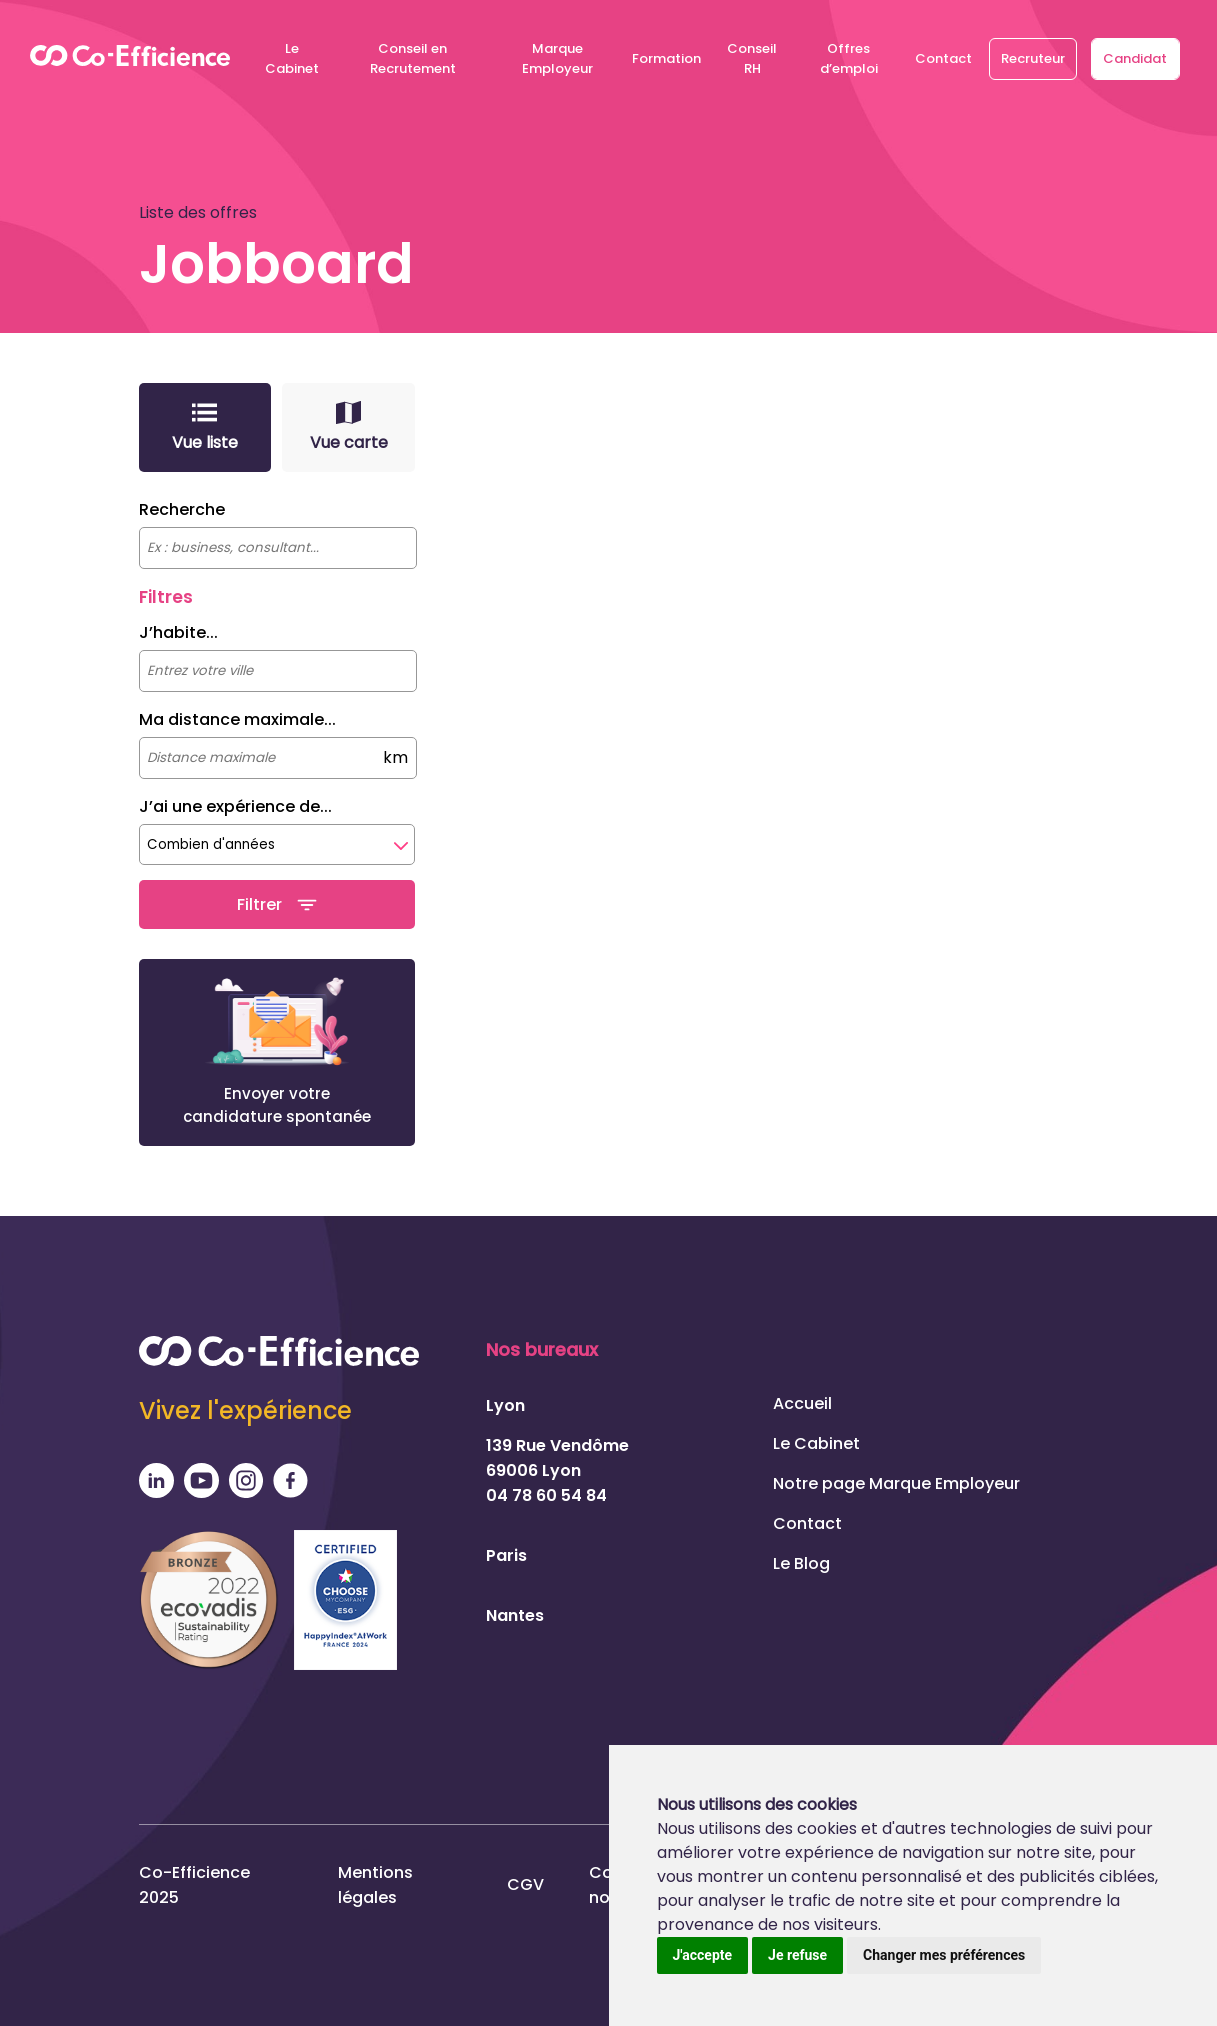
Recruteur (1033, 58)
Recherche (182, 509)
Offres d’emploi (849, 58)
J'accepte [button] (703, 1955)
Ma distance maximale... (237, 719)
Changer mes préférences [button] (944, 1955)
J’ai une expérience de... (235, 806)
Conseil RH (752, 58)
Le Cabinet (292, 58)
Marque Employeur (557, 58)
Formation (666, 58)
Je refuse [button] (797, 1955)
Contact (943, 58)
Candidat (1135, 58)
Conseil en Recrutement (413, 58)
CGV (525, 1880)
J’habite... (178, 632)
